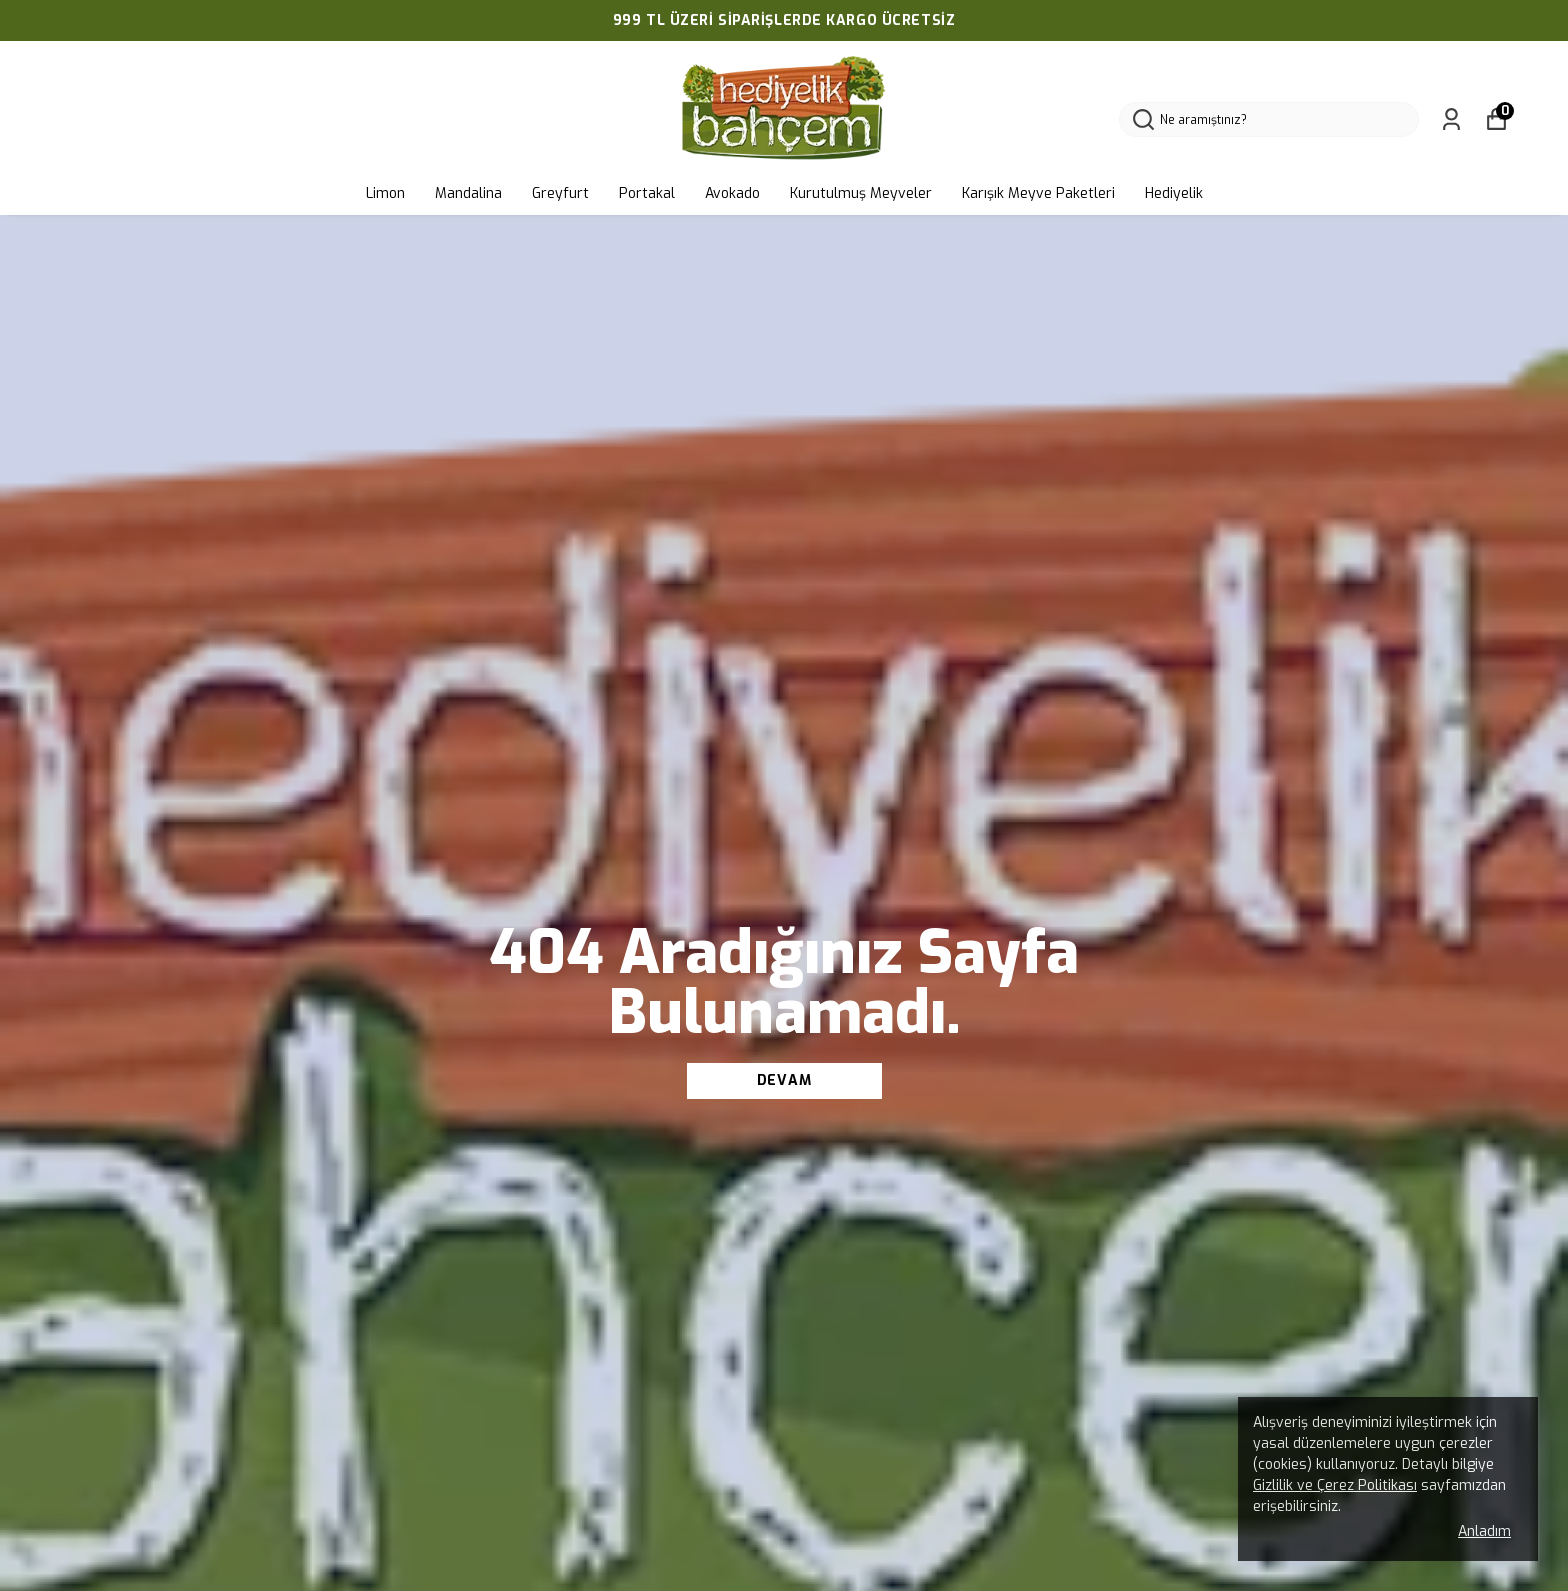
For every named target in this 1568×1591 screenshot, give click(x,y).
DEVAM (784, 1080)
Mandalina (468, 193)
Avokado (732, 193)
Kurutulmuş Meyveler (861, 193)
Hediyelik (1174, 193)
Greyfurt (560, 193)
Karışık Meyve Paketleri (1038, 193)
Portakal (647, 193)
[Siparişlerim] (1451, 119)
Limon (385, 193)
